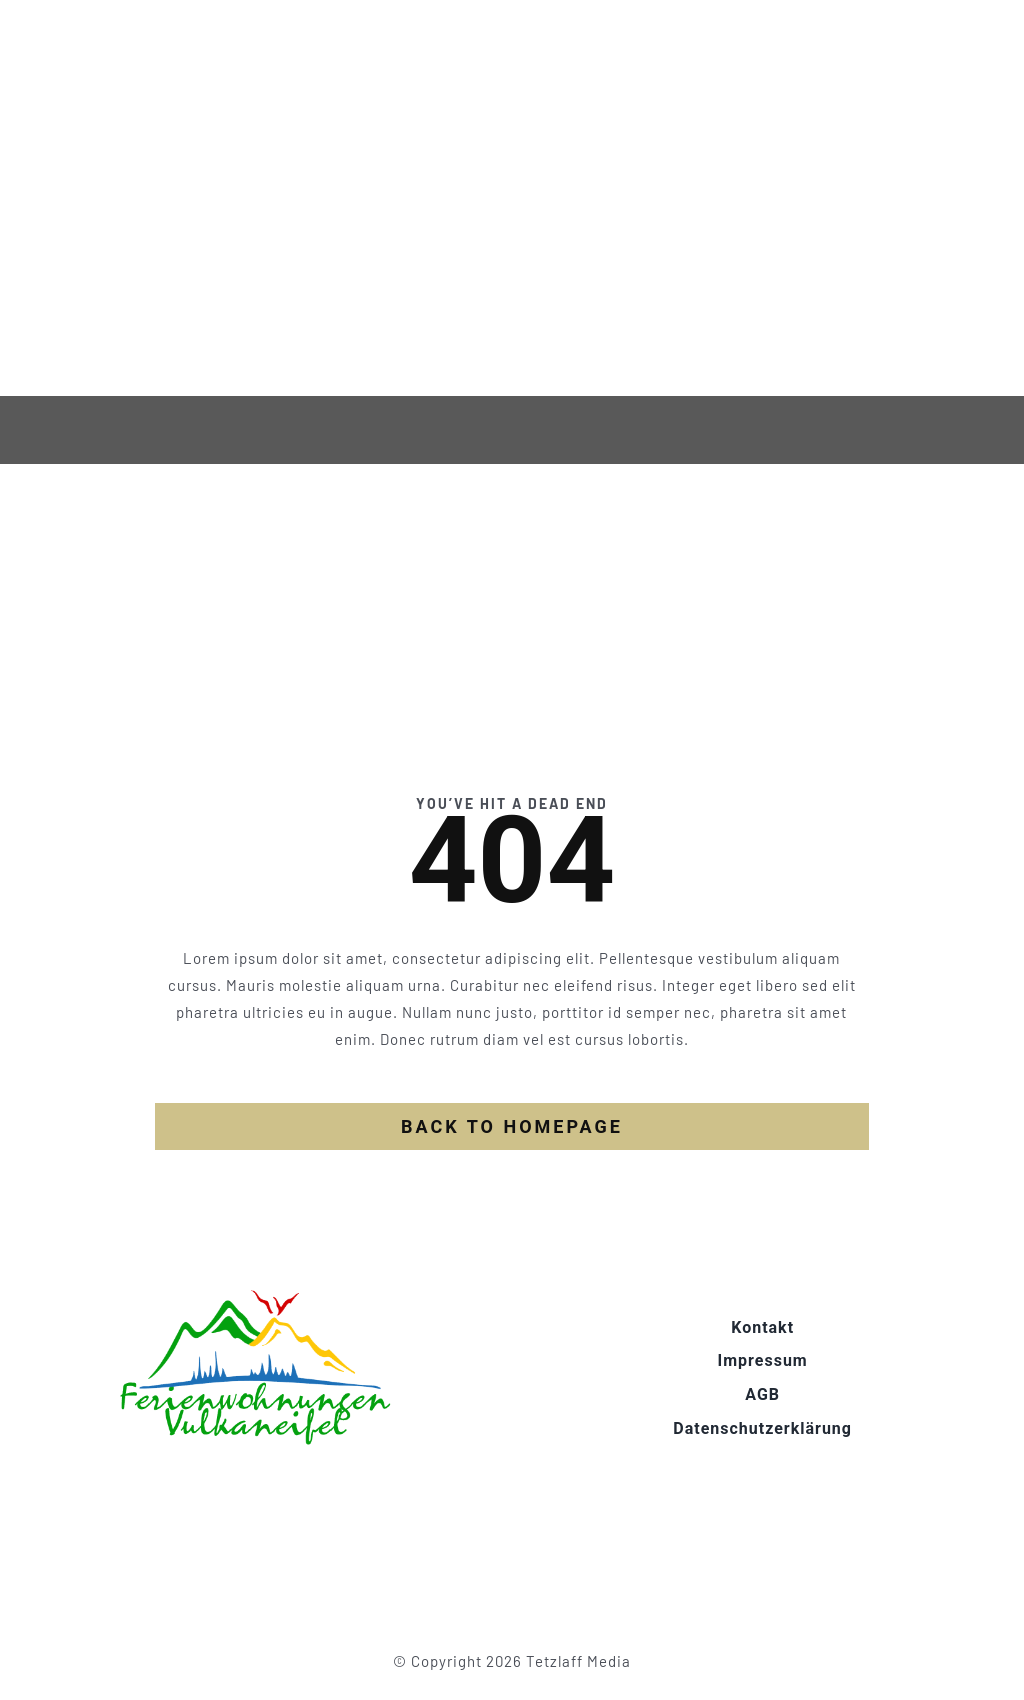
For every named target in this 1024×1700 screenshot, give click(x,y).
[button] (44, 1656)
